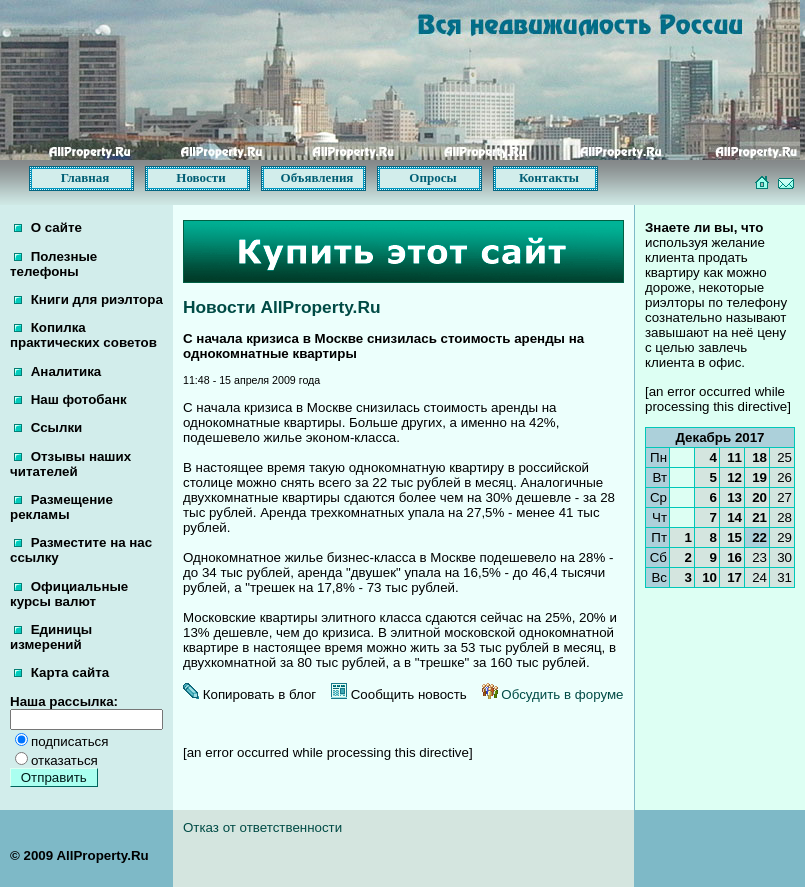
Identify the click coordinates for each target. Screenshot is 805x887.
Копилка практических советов (83, 335)
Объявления (317, 177)
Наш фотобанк (70, 399)
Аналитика (57, 371)
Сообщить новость (399, 694)
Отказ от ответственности (262, 827)
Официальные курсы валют (69, 594)
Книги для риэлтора (88, 299)
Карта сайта (61, 672)
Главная (85, 177)
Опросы (432, 177)
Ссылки (48, 427)
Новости (200, 177)
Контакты (549, 177)
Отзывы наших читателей (70, 464)
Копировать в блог (249, 694)
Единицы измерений (51, 637)
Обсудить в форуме (553, 694)
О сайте (48, 227)
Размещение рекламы (61, 507)
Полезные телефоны (53, 264)
